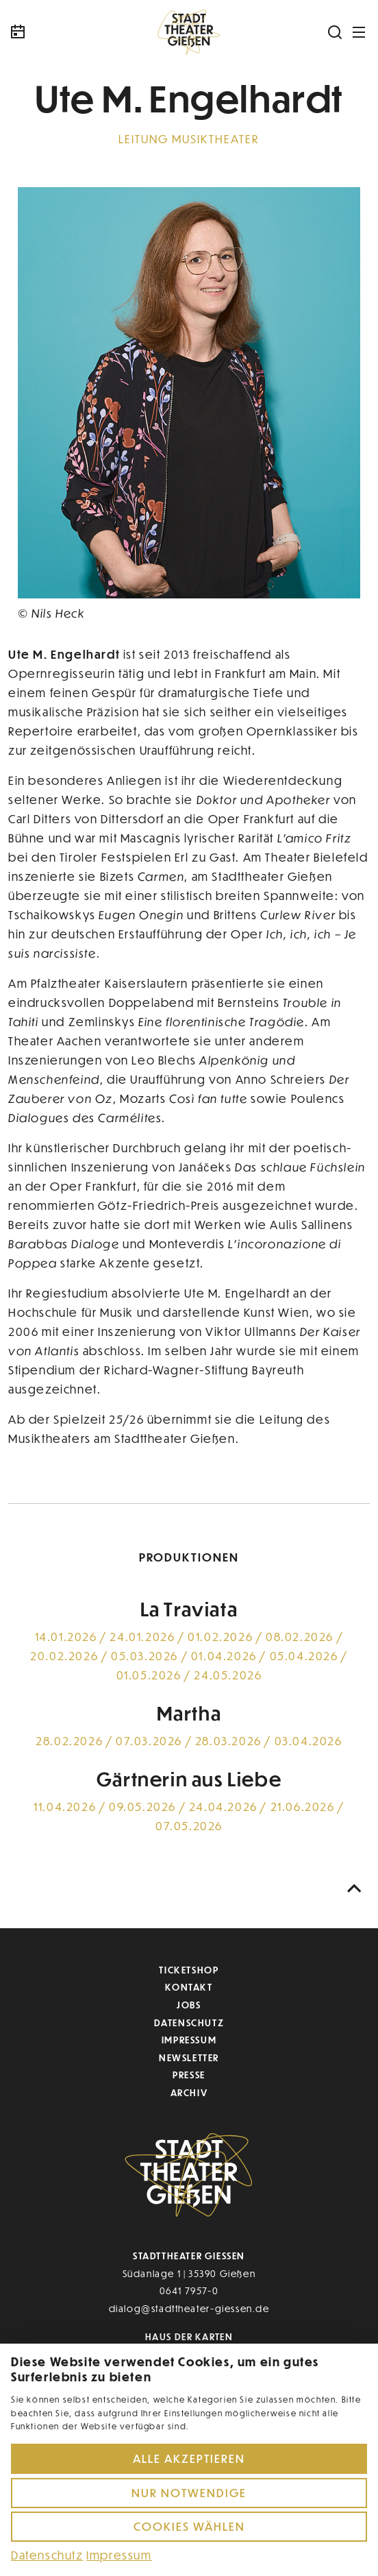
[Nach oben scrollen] (355, 1888)
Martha (189, 1713)
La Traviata (189, 1608)
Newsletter (189, 2057)
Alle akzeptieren (189, 2458)
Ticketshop (188, 1970)
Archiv (189, 2092)
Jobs (189, 2004)
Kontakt (188, 1987)
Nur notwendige (189, 2493)
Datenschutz (189, 2022)
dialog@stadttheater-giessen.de (189, 2308)
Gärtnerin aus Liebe (189, 1778)
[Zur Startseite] (189, 32)
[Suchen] (335, 32)
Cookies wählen (189, 2526)
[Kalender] (53, 32)
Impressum (189, 2039)
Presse (189, 2074)
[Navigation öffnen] (359, 32)
